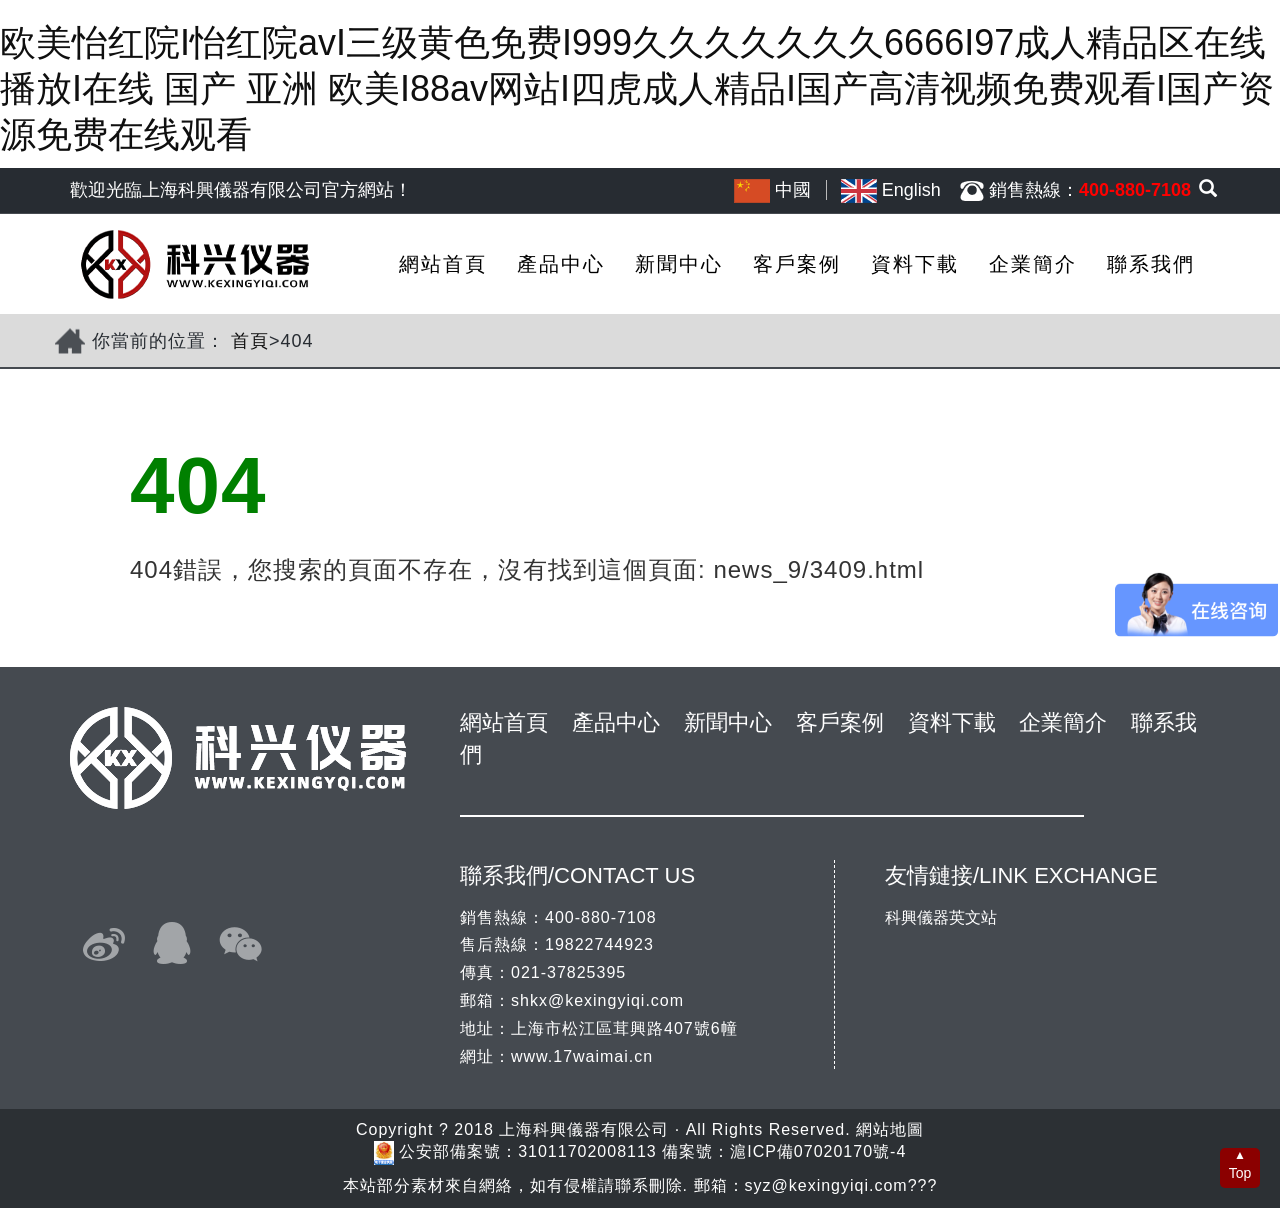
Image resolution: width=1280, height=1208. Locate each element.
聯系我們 (1151, 264)
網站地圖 (890, 1129)
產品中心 (561, 264)
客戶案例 (797, 264)
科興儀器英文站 (941, 917)
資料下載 (915, 264)
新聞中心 (679, 264)
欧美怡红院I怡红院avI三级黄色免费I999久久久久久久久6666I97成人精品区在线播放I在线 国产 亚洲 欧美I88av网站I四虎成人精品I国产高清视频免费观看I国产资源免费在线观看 (637, 88)
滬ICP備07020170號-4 (818, 1152)
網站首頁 (443, 264)
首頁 (250, 341)
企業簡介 (1033, 264)
